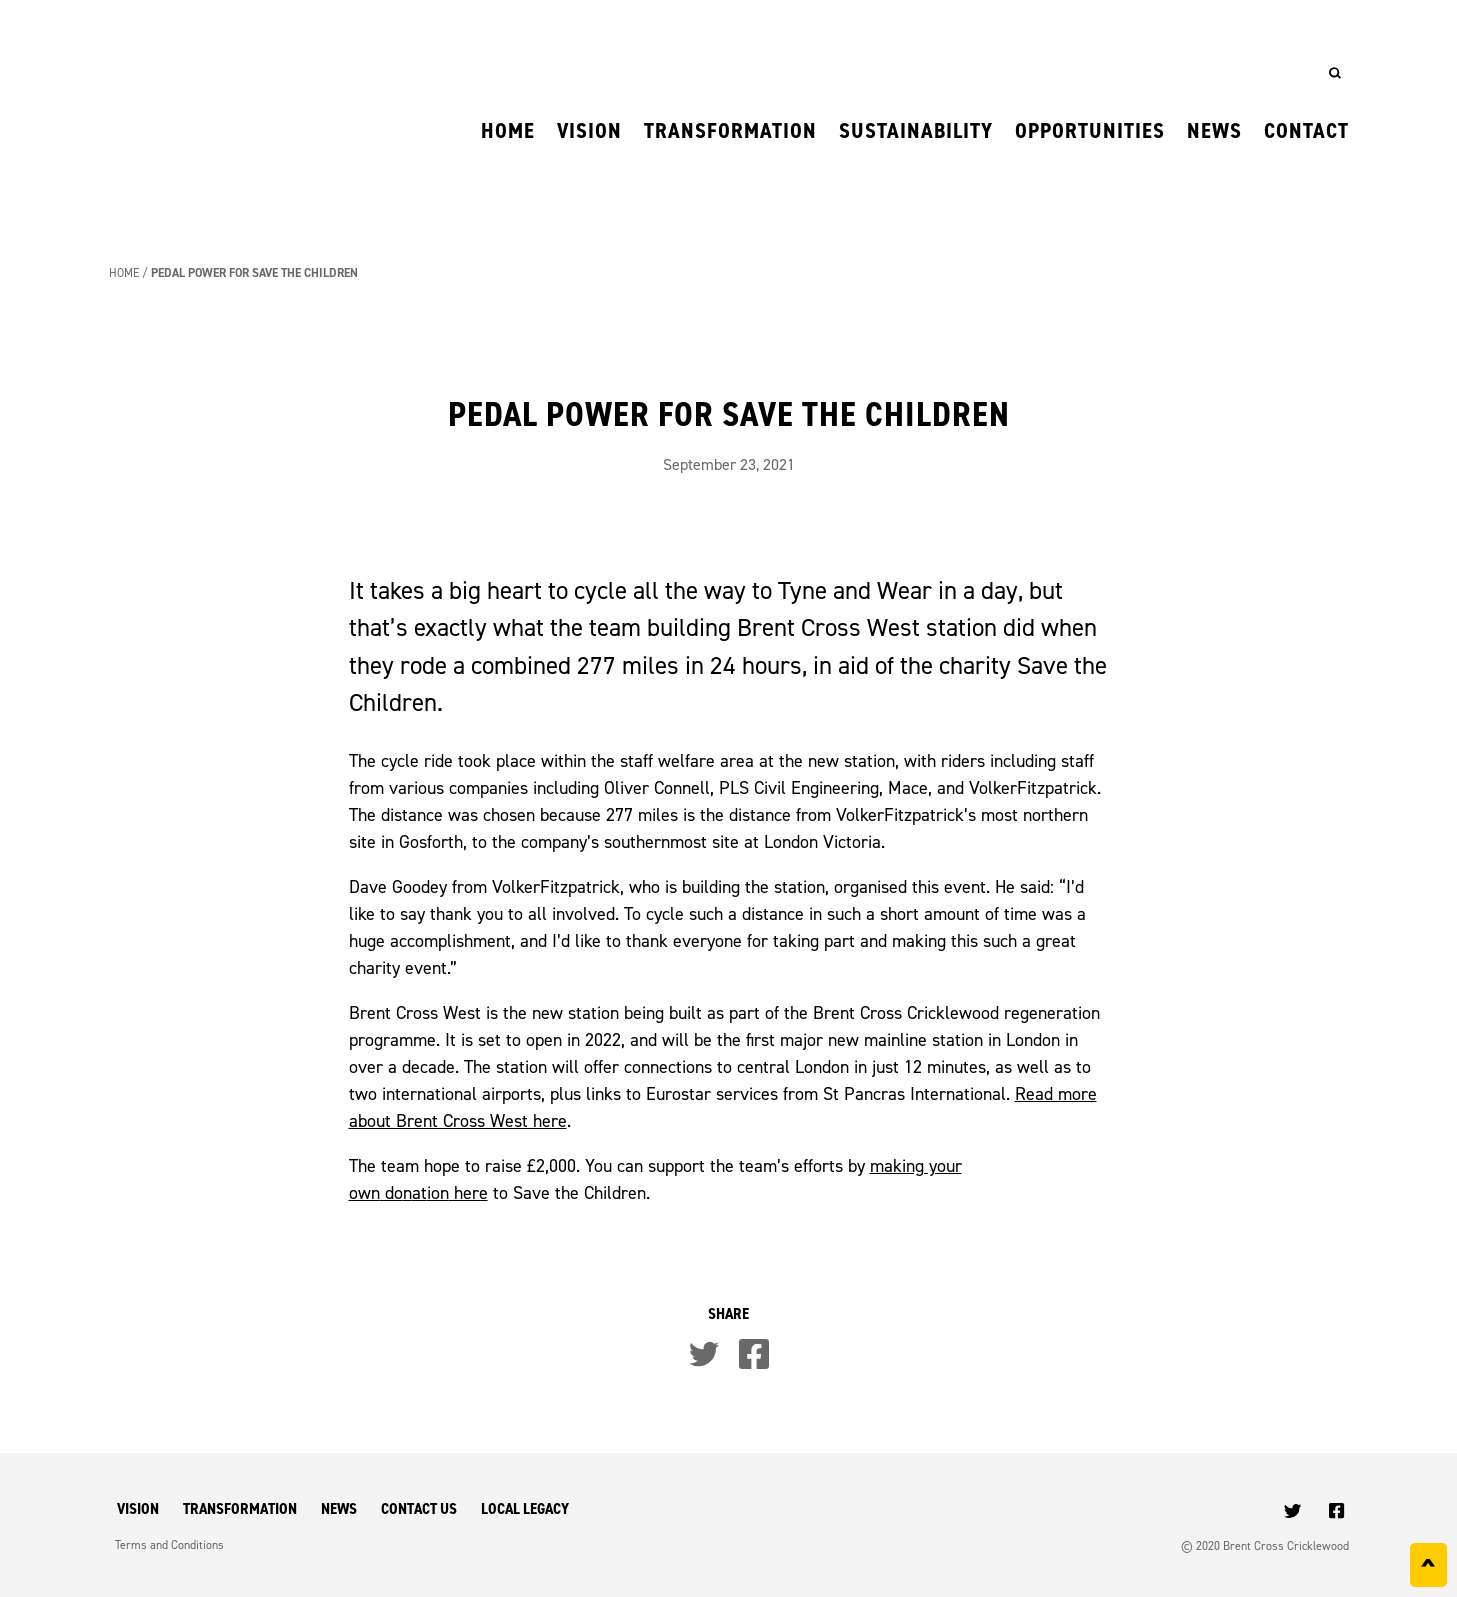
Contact (1306, 130)
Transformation (730, 130)
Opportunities (1090, 130)
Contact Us (419, 1508)
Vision (589, 130)
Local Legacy (525, 1508)
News (1214, 130)
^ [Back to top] (1428, 1569)
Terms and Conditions (169, 1544)
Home (508, 130)
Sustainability (916, 130)
